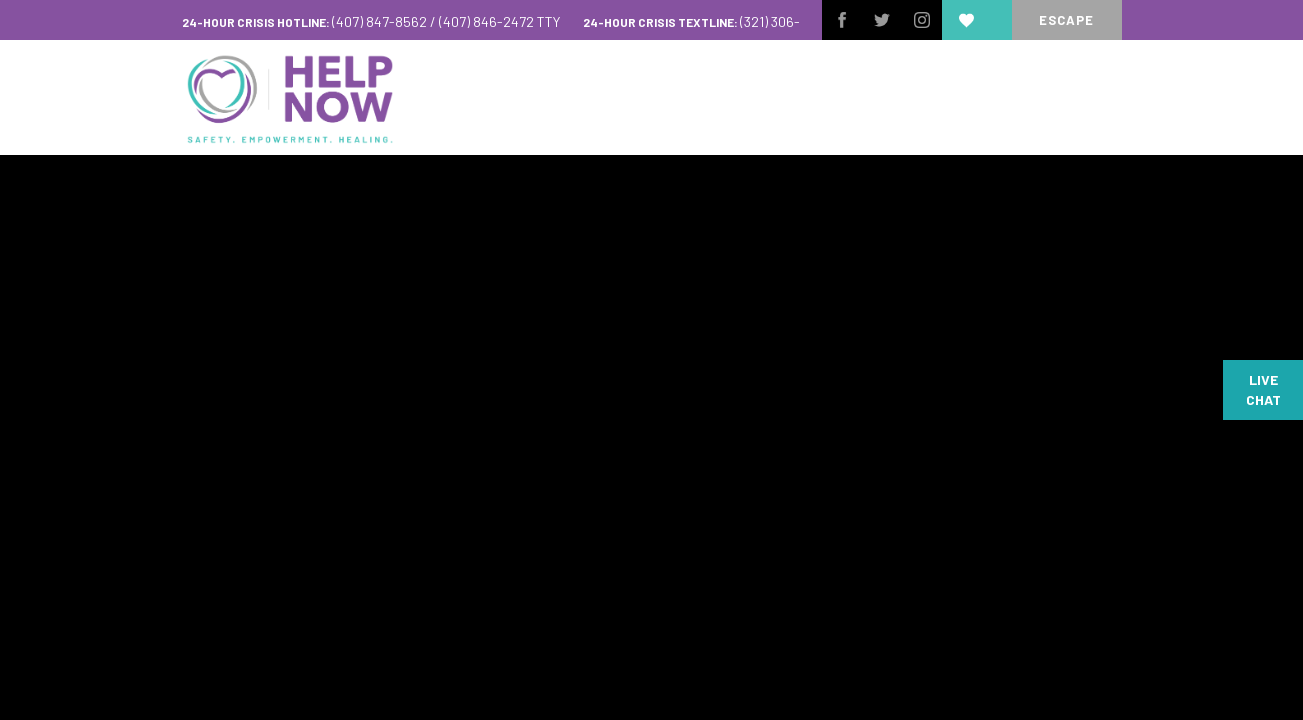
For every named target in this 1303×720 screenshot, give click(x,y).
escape (1066, 20)
